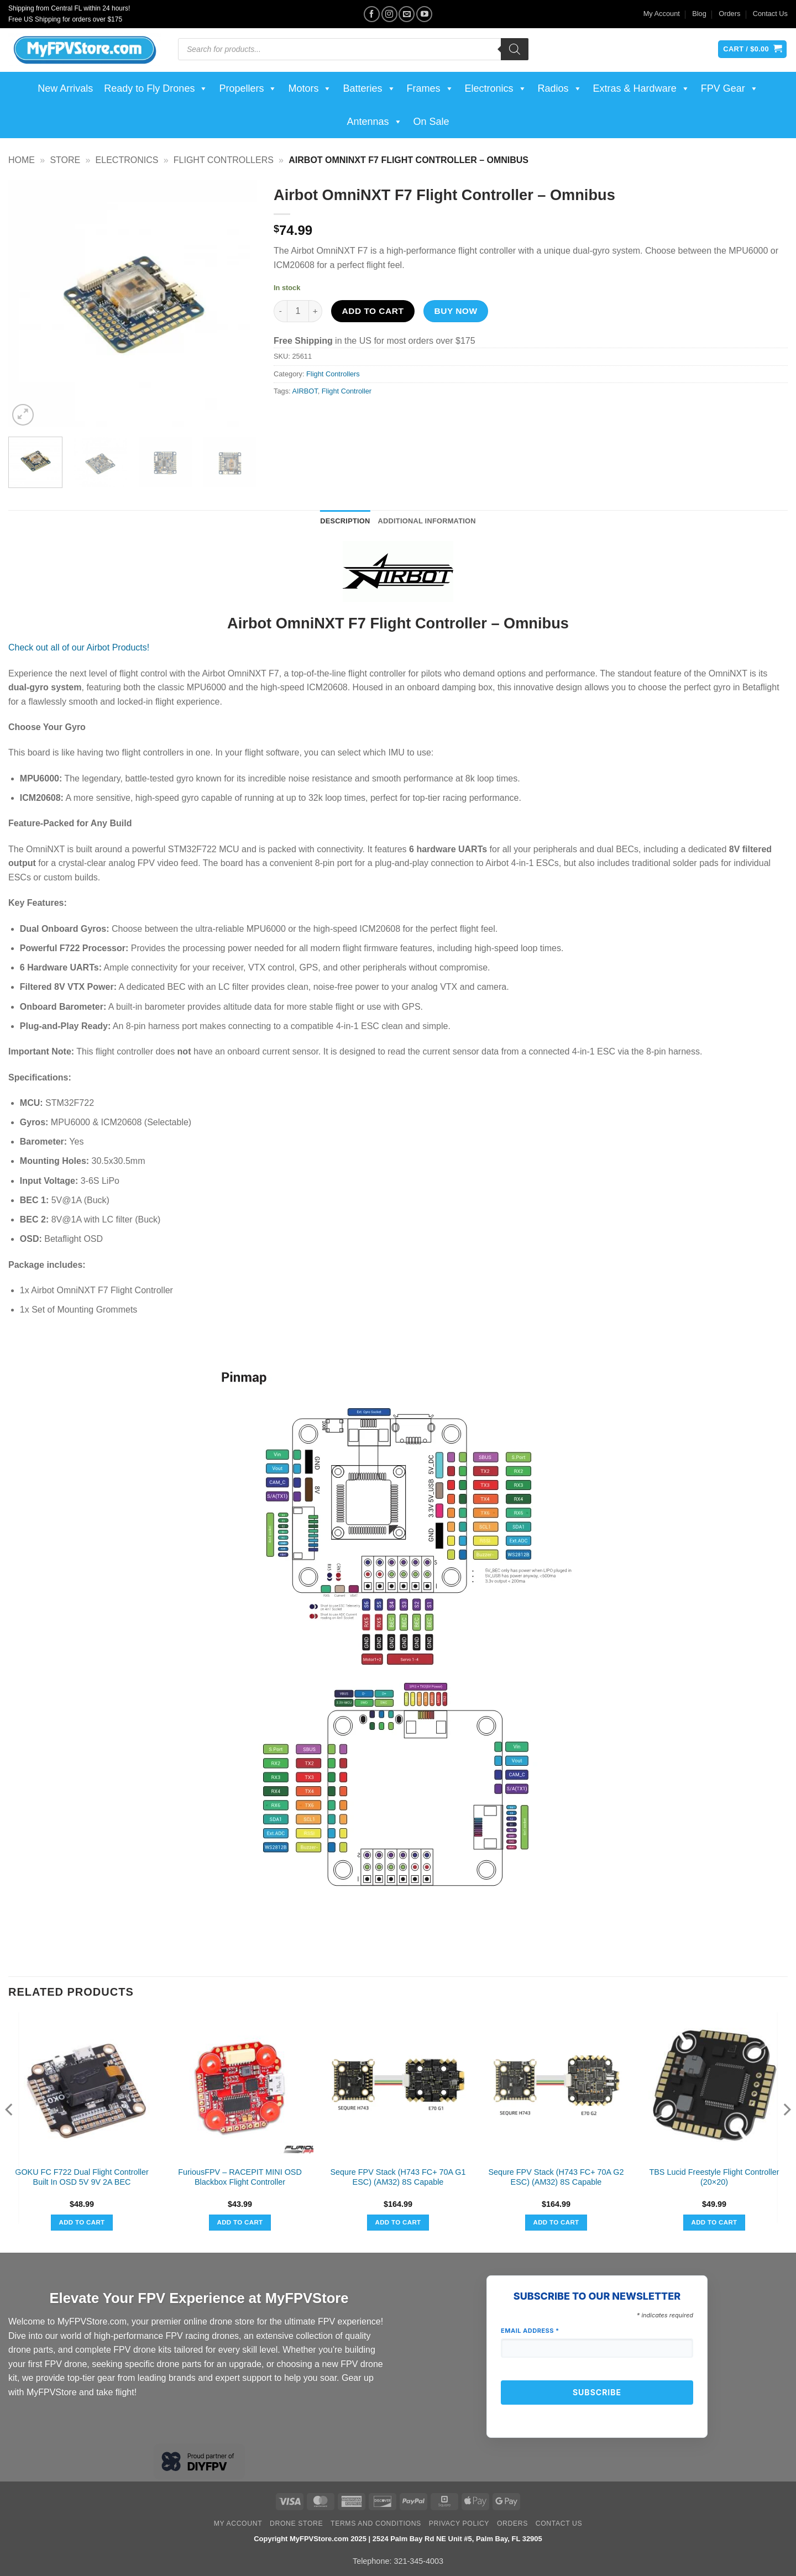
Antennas (374, 121)
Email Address (530, 2330)
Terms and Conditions (376, 2523)
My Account (661, 13)
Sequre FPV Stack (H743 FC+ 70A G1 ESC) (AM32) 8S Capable (397, 2177)
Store (65, 160)
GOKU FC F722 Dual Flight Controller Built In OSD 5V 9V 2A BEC (82, 2177)
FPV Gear (729, 88)
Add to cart (373, 311)
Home (21, 160)
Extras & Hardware (641, 88)
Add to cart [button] (82, 2222)
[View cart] (752, 49)
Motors (310, 88)
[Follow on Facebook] (372, 14)
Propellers (248, 88)
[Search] (514, 49)
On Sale (431, 121)
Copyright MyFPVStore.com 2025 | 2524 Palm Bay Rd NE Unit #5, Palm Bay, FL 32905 (398, 2539)
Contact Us (770, 13)
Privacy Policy (459, 2523)
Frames (430, 88)
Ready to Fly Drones (156, 88)
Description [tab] (345, 521)
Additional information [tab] (427, 521)
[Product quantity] (298, 311)
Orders (729, 13)
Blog (699, 13)
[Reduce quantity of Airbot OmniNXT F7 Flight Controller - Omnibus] (280, 311)
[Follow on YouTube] (424, 14)
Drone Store (296, 2523)
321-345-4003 (418, 2561)
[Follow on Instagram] (389, 14)
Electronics (496, 88)
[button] (23, 415)
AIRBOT (304, 391)
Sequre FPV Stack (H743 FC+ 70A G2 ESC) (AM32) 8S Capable (556, 2177)
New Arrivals (65, 88)
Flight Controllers (224, 160)
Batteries (369, 88)
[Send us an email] (407, 14)
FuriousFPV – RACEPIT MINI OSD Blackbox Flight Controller (240, 2177)
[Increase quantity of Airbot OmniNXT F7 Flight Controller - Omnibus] (315, 311)
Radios (560, 88)
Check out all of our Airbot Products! (78, 647)
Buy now (456, 311)
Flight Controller (346, 391)
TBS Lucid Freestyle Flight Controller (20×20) (714, 2177)
